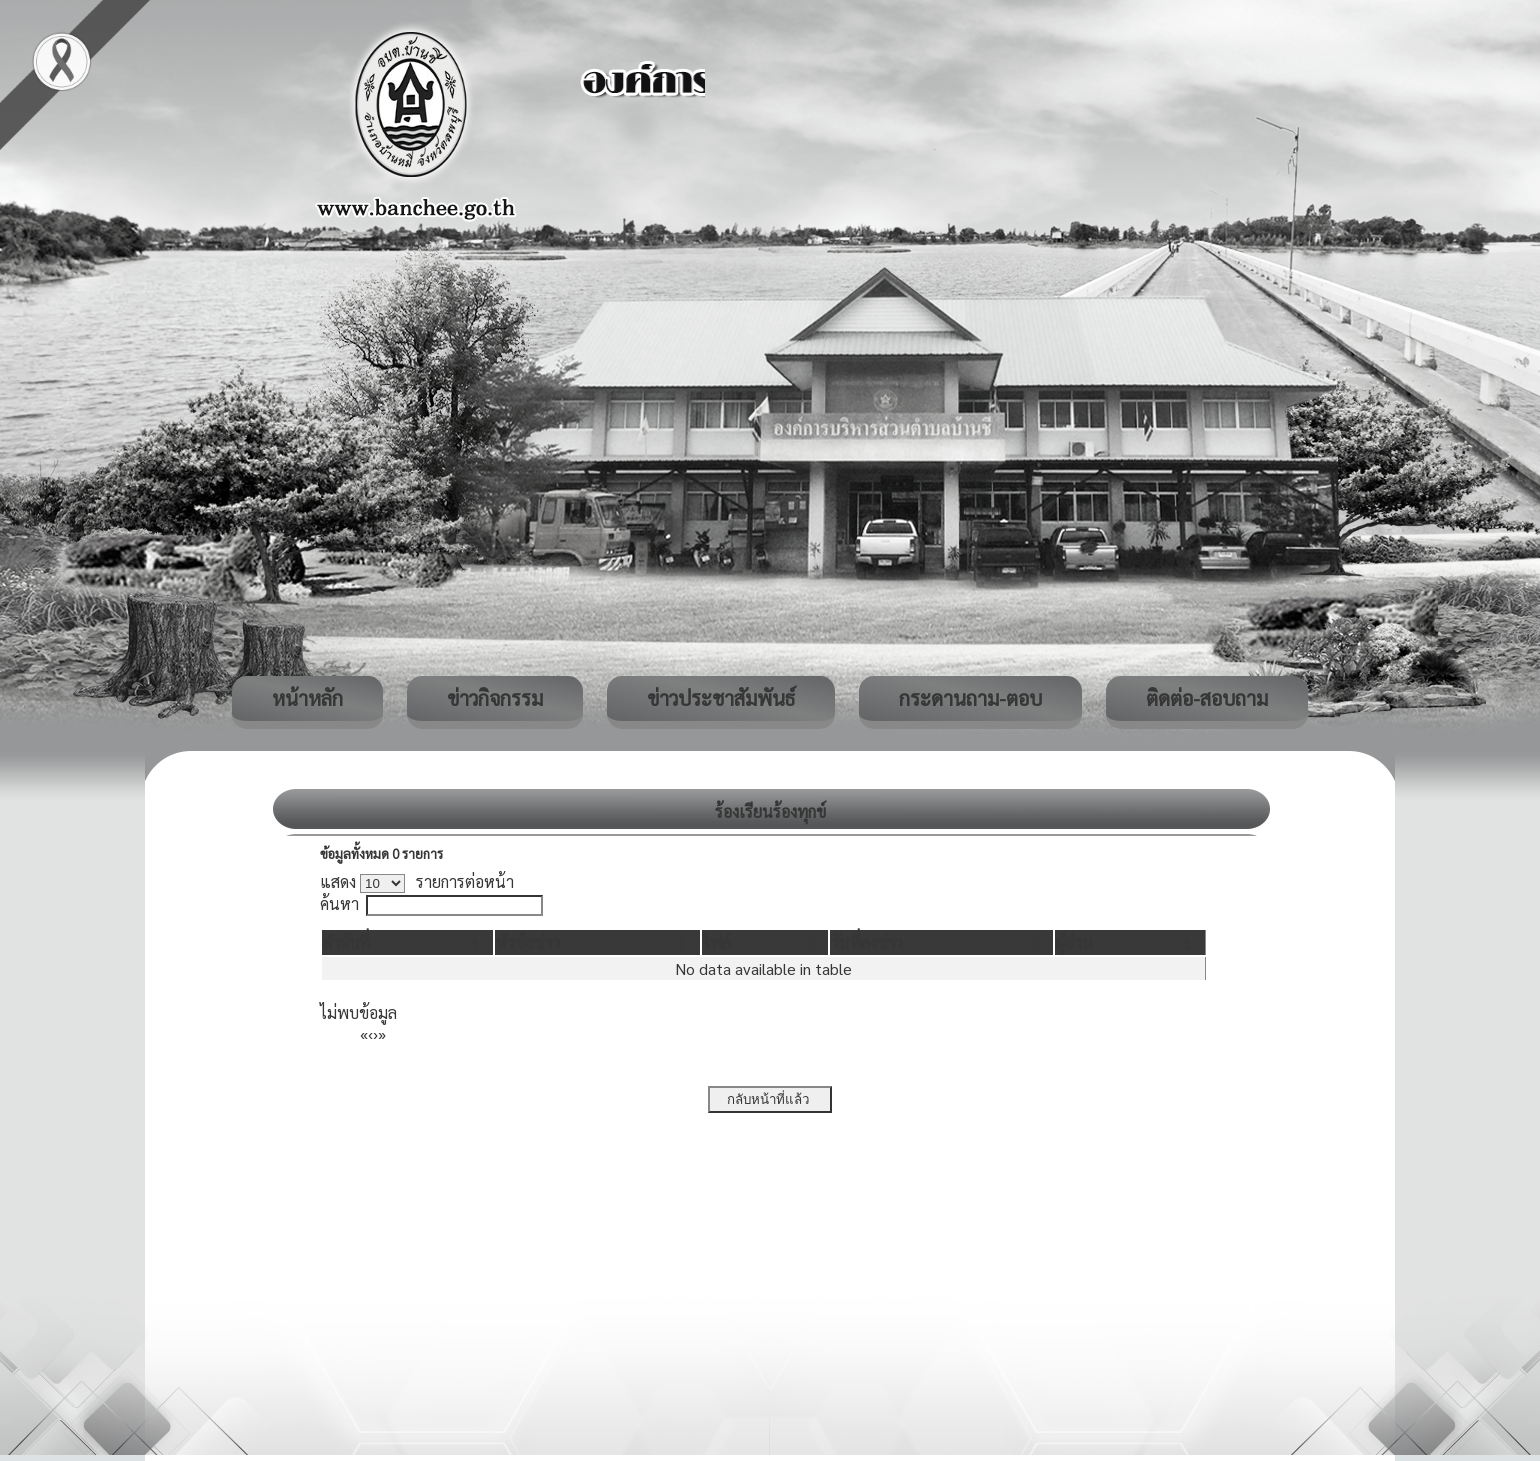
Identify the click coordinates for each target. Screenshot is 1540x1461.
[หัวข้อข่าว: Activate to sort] (597, 942)
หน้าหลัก (307, 698)
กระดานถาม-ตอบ (970, 698)
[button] (346, 942)
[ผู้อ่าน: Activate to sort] (1130, 942)
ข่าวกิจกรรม (495, 698)
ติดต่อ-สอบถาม (1207, 698)
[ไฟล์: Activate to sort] (765, 942)
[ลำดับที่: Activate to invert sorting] (407, 942)
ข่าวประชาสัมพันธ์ (721, 698)
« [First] (364, 1033)
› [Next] (375, 1033)
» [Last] (382, 1033)
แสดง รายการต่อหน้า (417, 881)
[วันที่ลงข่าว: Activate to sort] (941, 942)
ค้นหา (339, 903)
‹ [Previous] (370, 1033)
